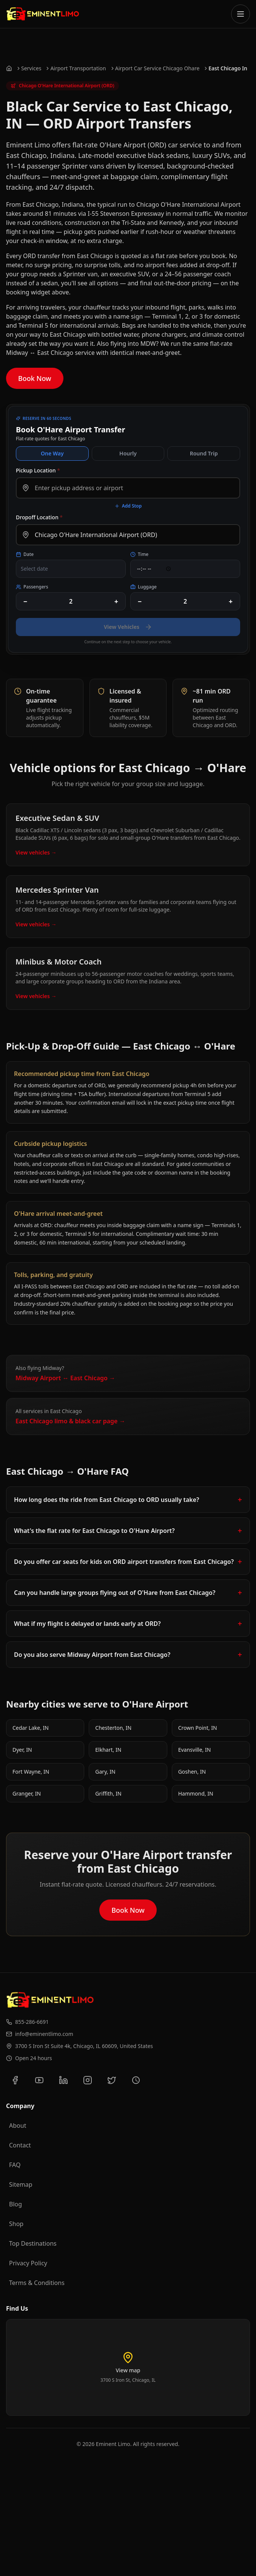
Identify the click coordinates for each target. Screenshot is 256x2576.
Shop (16, 2224)
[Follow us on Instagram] (88, 2080)
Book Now (34, 378)
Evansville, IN (194, 1749)
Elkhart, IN (108, 1749)
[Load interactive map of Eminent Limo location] (128, 2367)
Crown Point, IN (197, 1727)
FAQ (14, 2165)
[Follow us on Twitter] (112, 2080)
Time (139, 554)
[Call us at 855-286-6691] (128, 2022)
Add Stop (128, 506)
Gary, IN (105, 1771)
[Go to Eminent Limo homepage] (42, 14)
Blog (15, 2204)
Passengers (32, 587)
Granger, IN (26, 1793)
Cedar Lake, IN (30, 1727)
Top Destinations (33, 2243)
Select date (34, 568)
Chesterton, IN (113, 1727)
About (17, 2125)
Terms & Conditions (37, 2283)
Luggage (143, 587)
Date (25, 554)
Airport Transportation (78, 68)
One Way (52, 453)
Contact (20, 2145)
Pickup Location (38, 470)
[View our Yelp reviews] (136, 2080)
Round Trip (204, 453)
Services (31, 68)
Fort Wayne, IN (30, 1771)
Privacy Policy (28, 2263)
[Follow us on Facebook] (15, 2080)
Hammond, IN (195, 1793)
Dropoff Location (39, 517)
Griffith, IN (108, 1793)
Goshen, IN (192, 1771)
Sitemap (20, 2184)
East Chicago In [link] (227, 68)
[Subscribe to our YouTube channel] (39, 2080)
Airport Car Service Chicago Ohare (157, 68)
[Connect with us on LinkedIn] (63, 2080)
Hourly (128, 453)
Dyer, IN (22, 1749)
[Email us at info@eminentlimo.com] (128, 2034)
